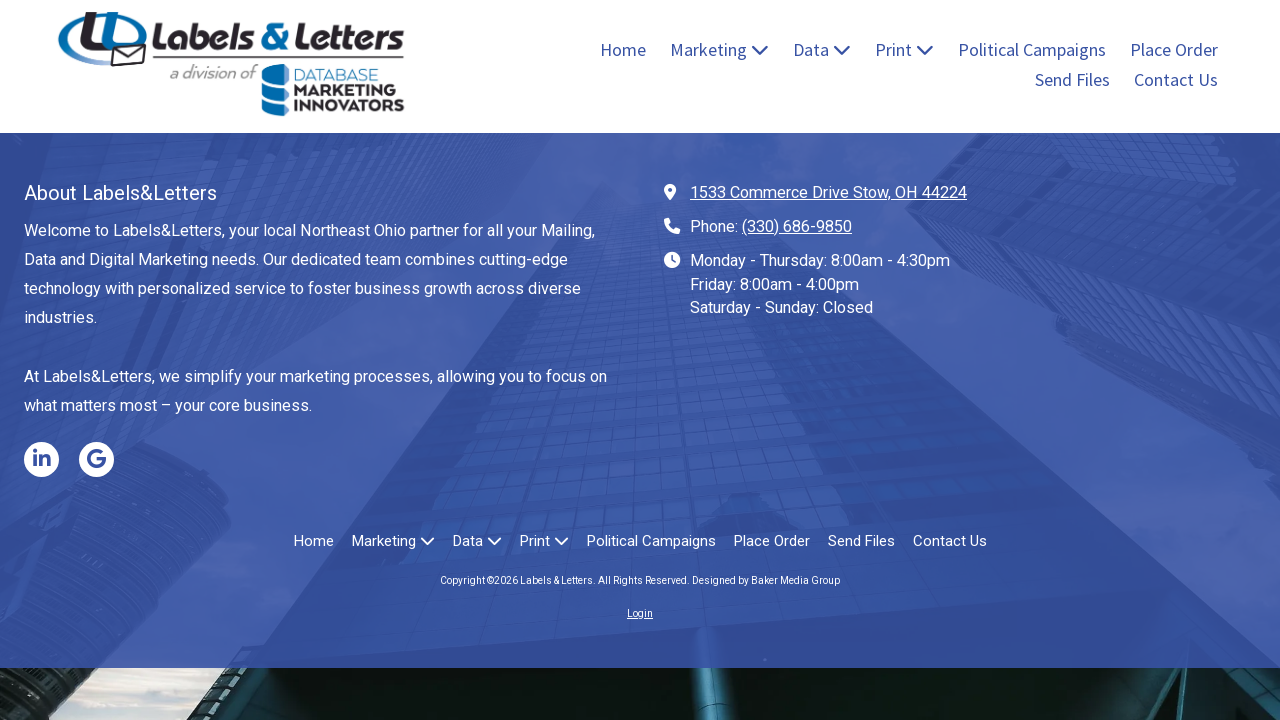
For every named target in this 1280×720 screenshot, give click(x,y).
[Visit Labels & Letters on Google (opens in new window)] (96, 459)
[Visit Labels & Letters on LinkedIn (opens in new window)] (41, 459)
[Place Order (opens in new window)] (1174, 51)
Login (640, 613)
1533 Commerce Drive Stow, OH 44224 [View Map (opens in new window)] (828, 192)
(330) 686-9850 (797, 226)
